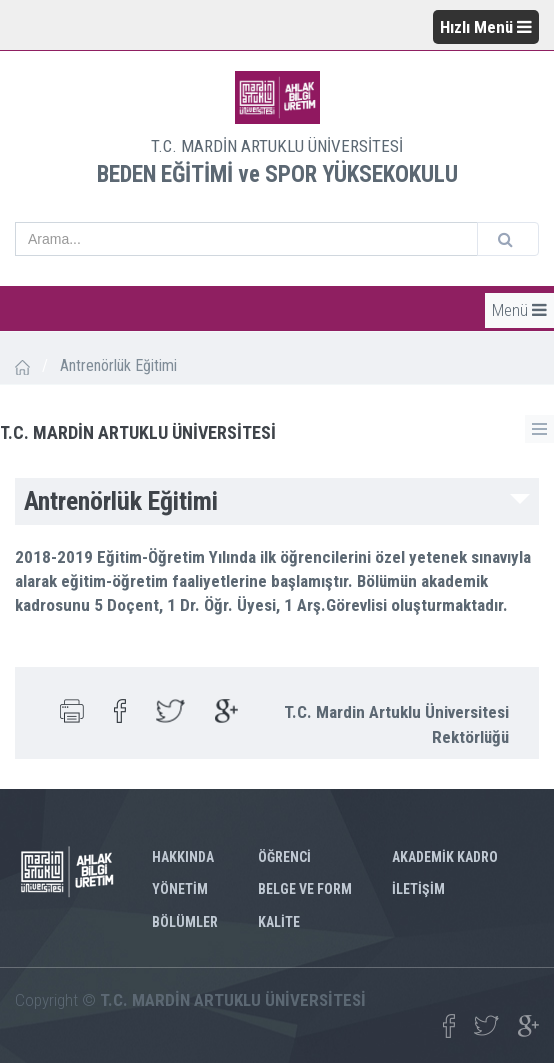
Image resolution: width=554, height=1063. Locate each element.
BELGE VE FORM (305, 889)
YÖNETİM (180, 889)
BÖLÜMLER (185, 922)
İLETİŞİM (418, 889)
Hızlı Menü (486, 27)
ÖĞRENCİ (284, 857)
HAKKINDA (183, 857)
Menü (519, 310)
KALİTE (279, 922)
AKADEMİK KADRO (445, 857)
